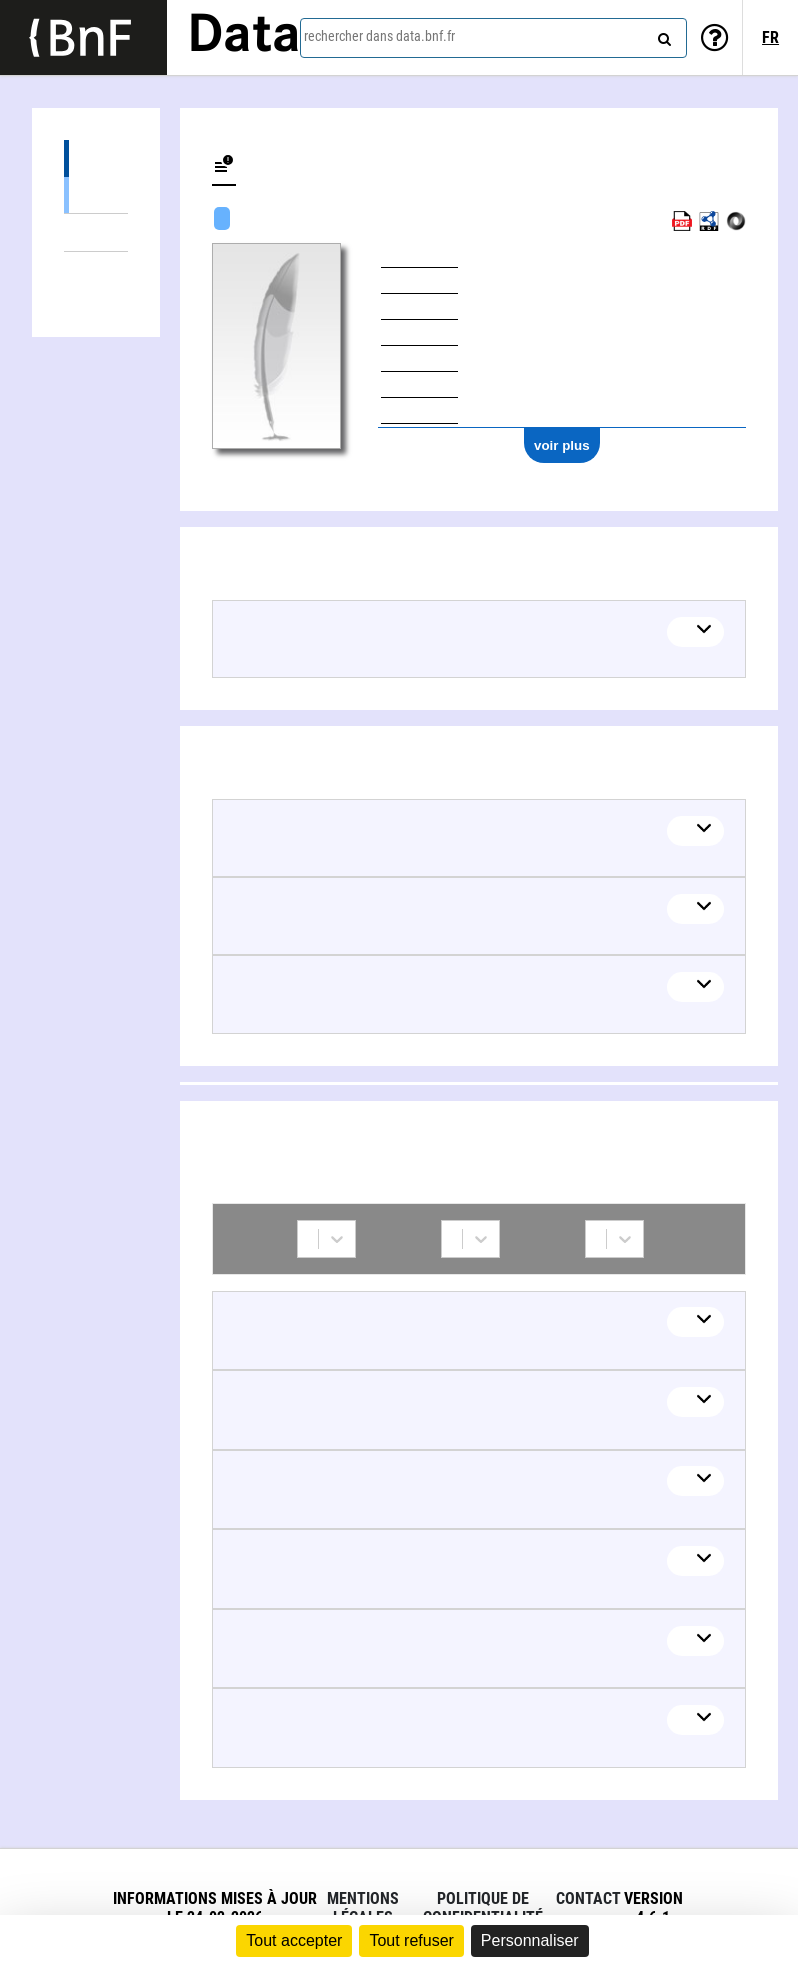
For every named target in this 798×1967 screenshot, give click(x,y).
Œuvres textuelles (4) (96, 194)
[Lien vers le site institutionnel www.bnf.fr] (83, 37)
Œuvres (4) (96, 158)
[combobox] (493, 38)
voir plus (562, 445)
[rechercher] (662, 35)
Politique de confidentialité (483, 1908)
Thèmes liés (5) (96, 232)
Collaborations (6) (96, 270)
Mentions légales (363, 1908)
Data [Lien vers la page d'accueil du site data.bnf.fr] (244, 37)
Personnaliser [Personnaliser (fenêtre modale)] (530, 1940)
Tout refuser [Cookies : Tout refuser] (411, 1940)
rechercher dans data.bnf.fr (379, 36)
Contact (588, 1898)
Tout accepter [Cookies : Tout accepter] (294, 1940)
